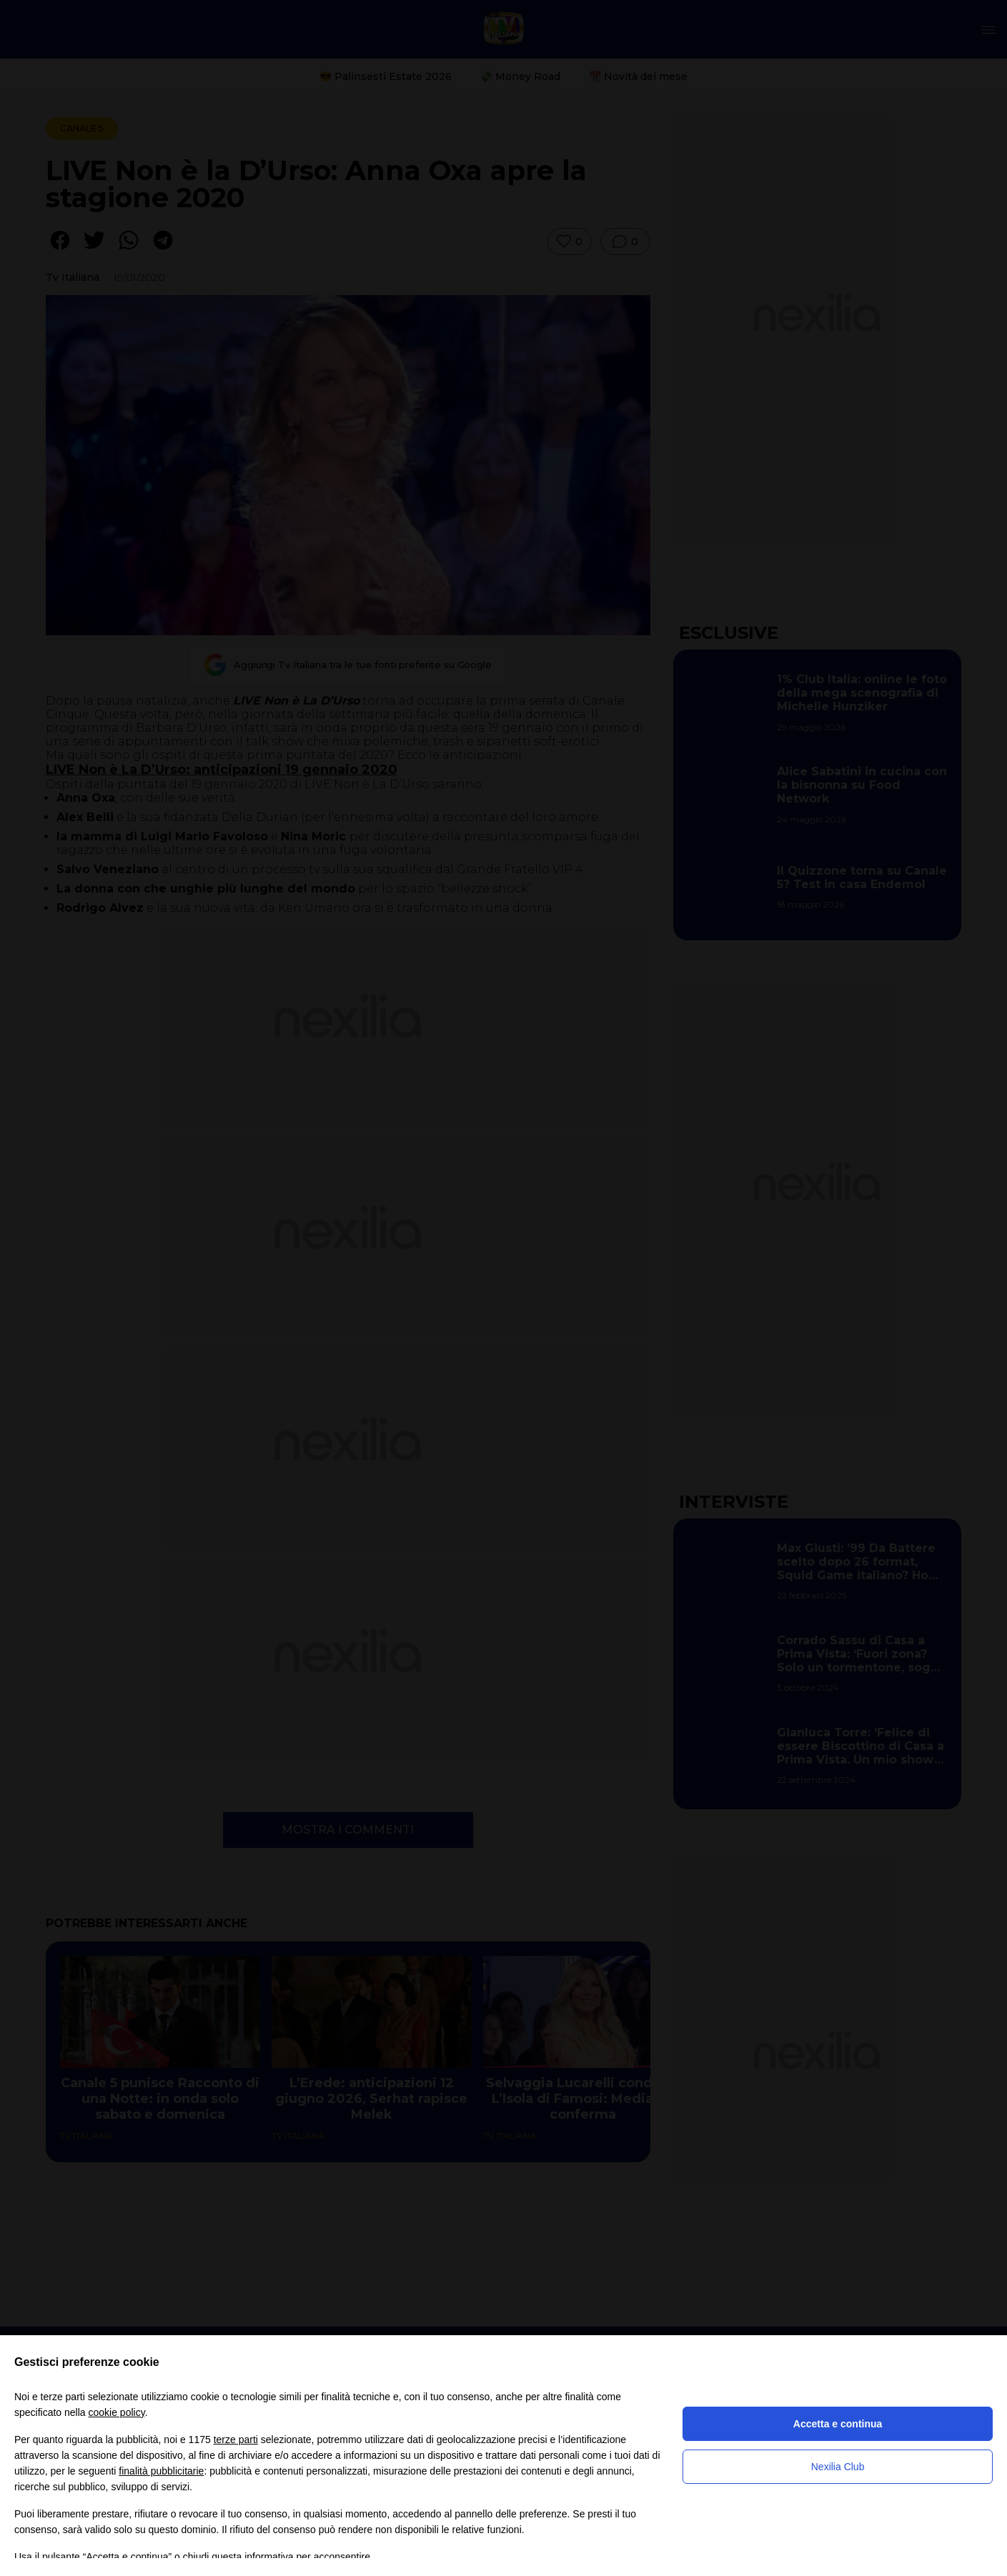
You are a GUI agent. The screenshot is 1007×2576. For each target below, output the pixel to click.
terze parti (236, 2439)
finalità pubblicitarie (161, 2471)
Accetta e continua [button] (837, 2424)
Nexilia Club (838, 2466)
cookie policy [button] (117, 2412)
